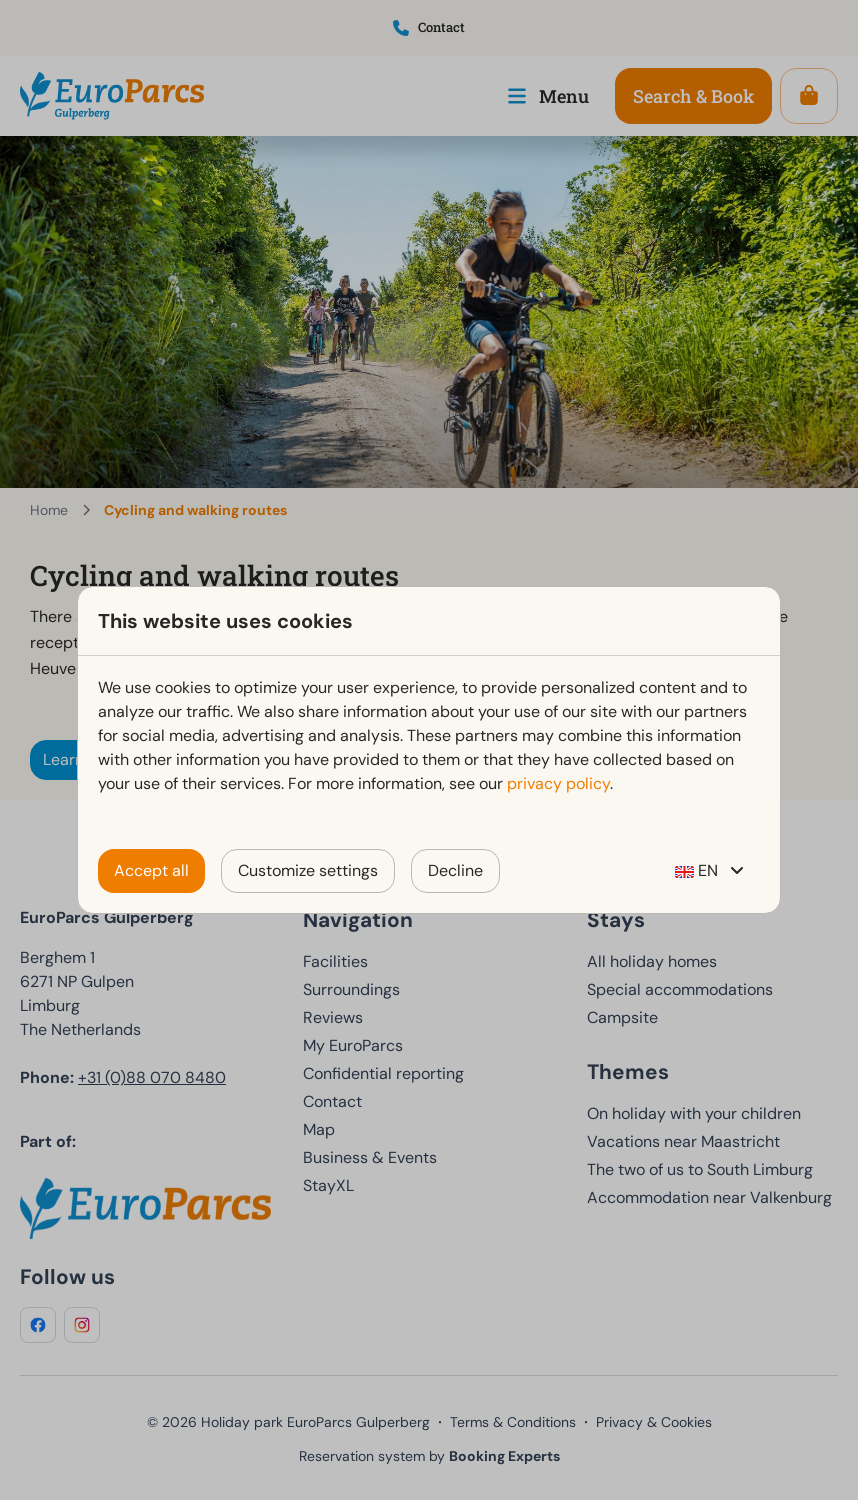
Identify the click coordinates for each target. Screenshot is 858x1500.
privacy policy (558, 783)
